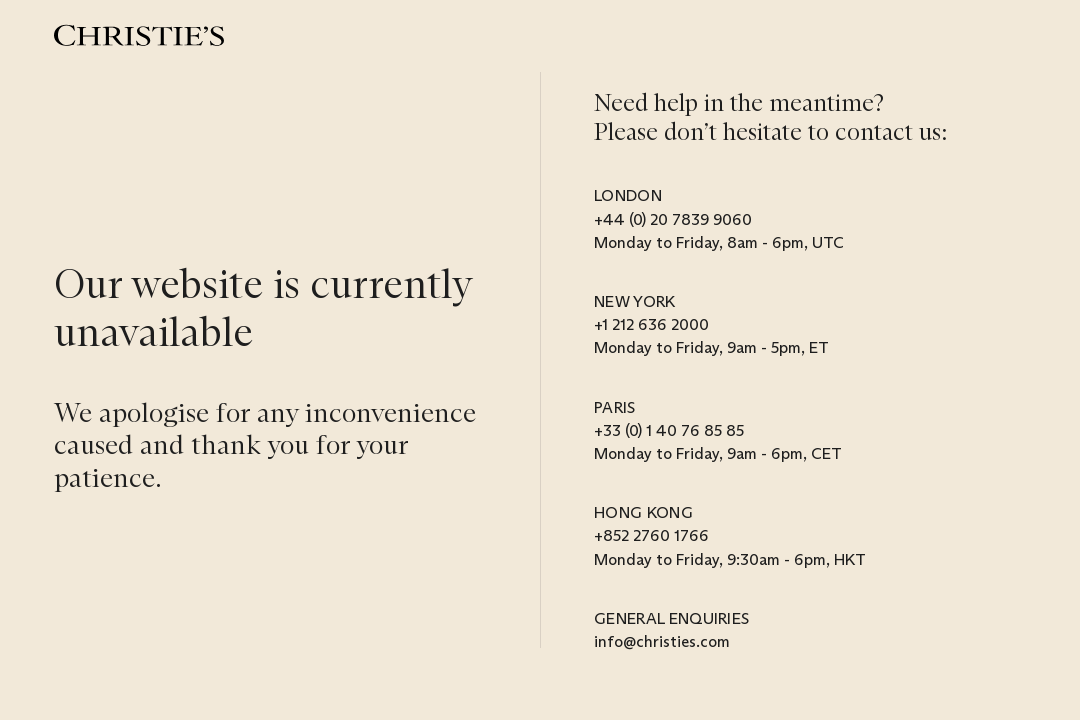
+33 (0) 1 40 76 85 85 (669, 430)
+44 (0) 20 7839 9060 (673, 219)
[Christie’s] (139, 35)
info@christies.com (662, 641)
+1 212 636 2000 (651, 324)
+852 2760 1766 (651, 535)
